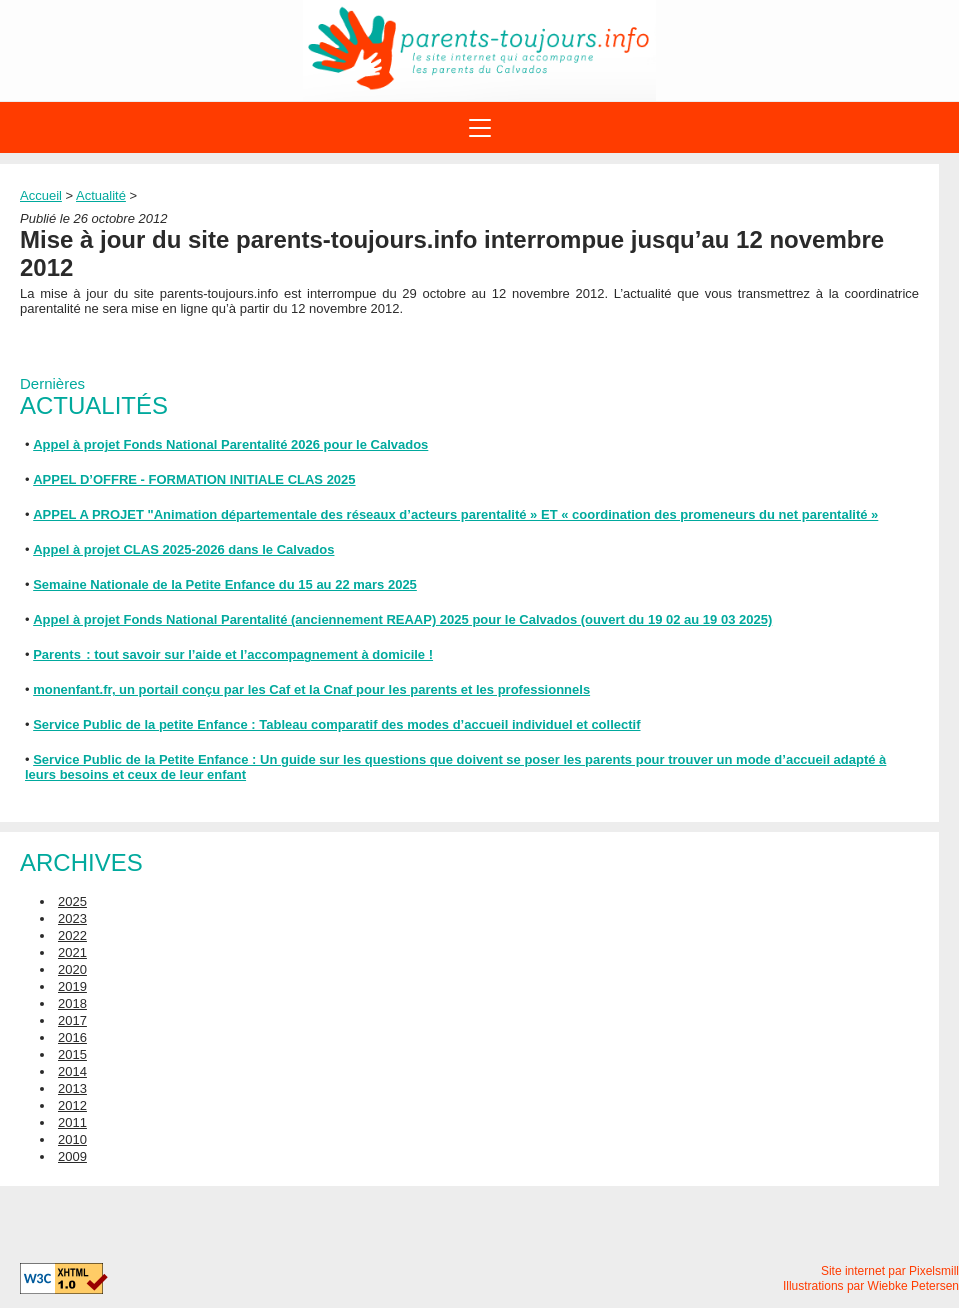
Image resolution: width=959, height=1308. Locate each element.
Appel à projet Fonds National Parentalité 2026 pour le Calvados (230, 444)
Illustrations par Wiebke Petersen (871, 1286)
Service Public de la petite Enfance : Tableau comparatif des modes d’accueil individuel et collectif (336, 724)
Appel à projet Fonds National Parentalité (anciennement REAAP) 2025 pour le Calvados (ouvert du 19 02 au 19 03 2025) (402, 619)
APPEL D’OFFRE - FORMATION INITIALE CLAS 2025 (194, 479)
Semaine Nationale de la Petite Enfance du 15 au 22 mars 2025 (225, 584)
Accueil (41, 195)
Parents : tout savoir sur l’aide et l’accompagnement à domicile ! (233, 654)
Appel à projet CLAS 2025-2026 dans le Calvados (183, 549)
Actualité (101, 195)
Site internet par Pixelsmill (890, 1271)
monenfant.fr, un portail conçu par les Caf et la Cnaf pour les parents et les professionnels (311, 689)
